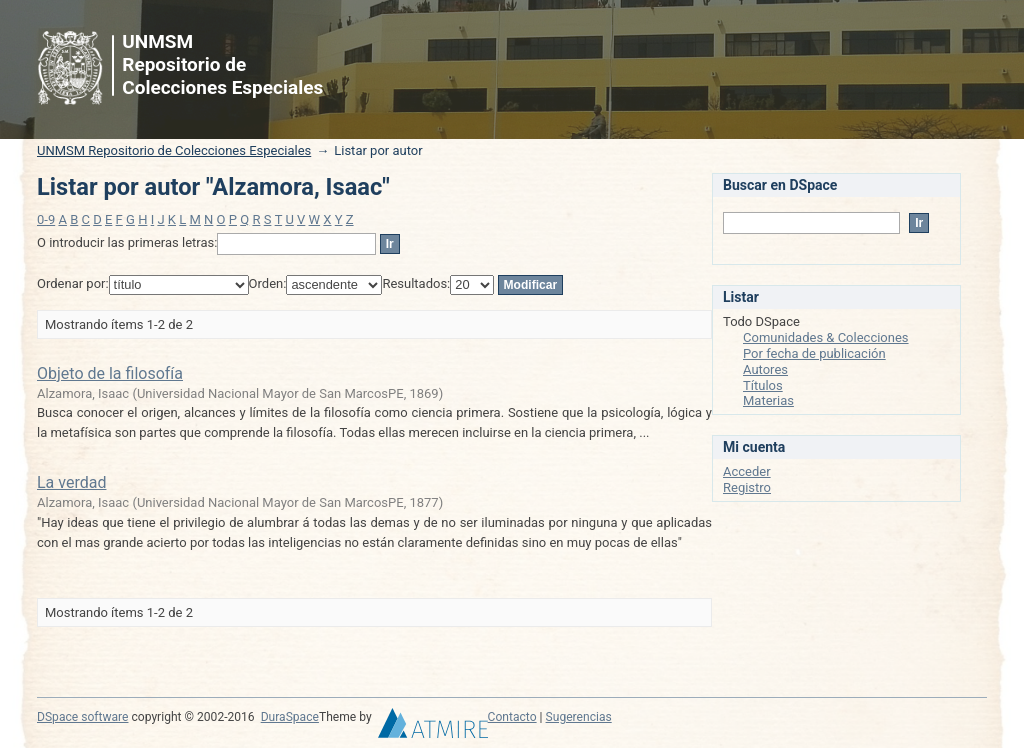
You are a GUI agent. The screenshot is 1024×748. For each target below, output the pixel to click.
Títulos (763, 385)
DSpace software (82, 717)
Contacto (512, 717)
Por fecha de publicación (814, 353)
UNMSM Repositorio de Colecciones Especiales (174, 150)
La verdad (71, 482)
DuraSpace (290, 717)
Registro (747, 487)
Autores (765, 369)
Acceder (747, 471)
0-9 (46, 219)
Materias (768, 400)
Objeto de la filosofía (110, 373)
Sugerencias (579, 717)
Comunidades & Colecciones (826, 337)
